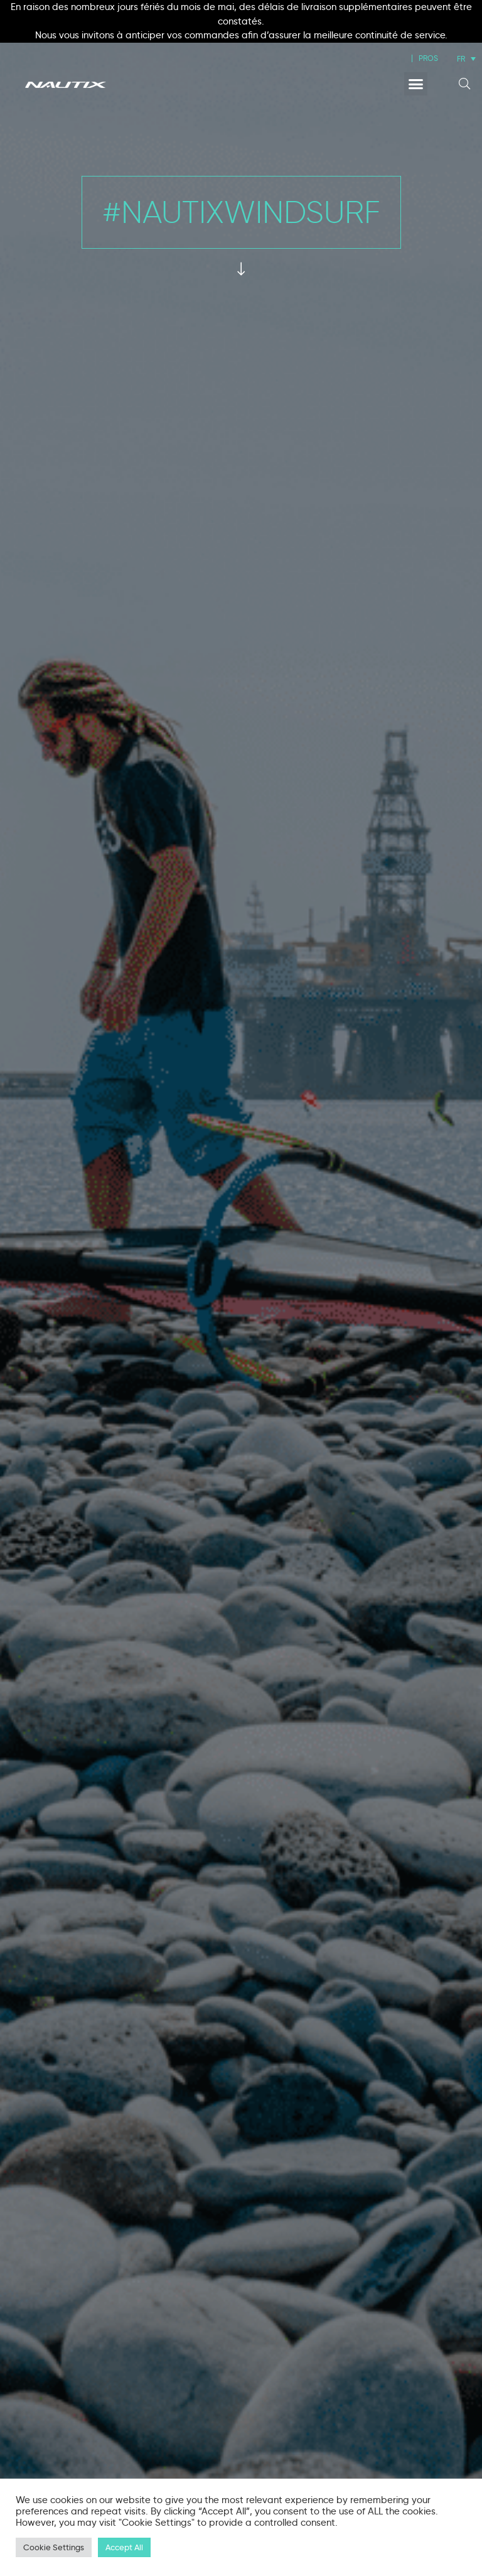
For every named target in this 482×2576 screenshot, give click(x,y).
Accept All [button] (124, 2547)
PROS (428, 58)
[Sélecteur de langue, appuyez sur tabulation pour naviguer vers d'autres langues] (466, 59)
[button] (416, 84)
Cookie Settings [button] (53, 2547)
